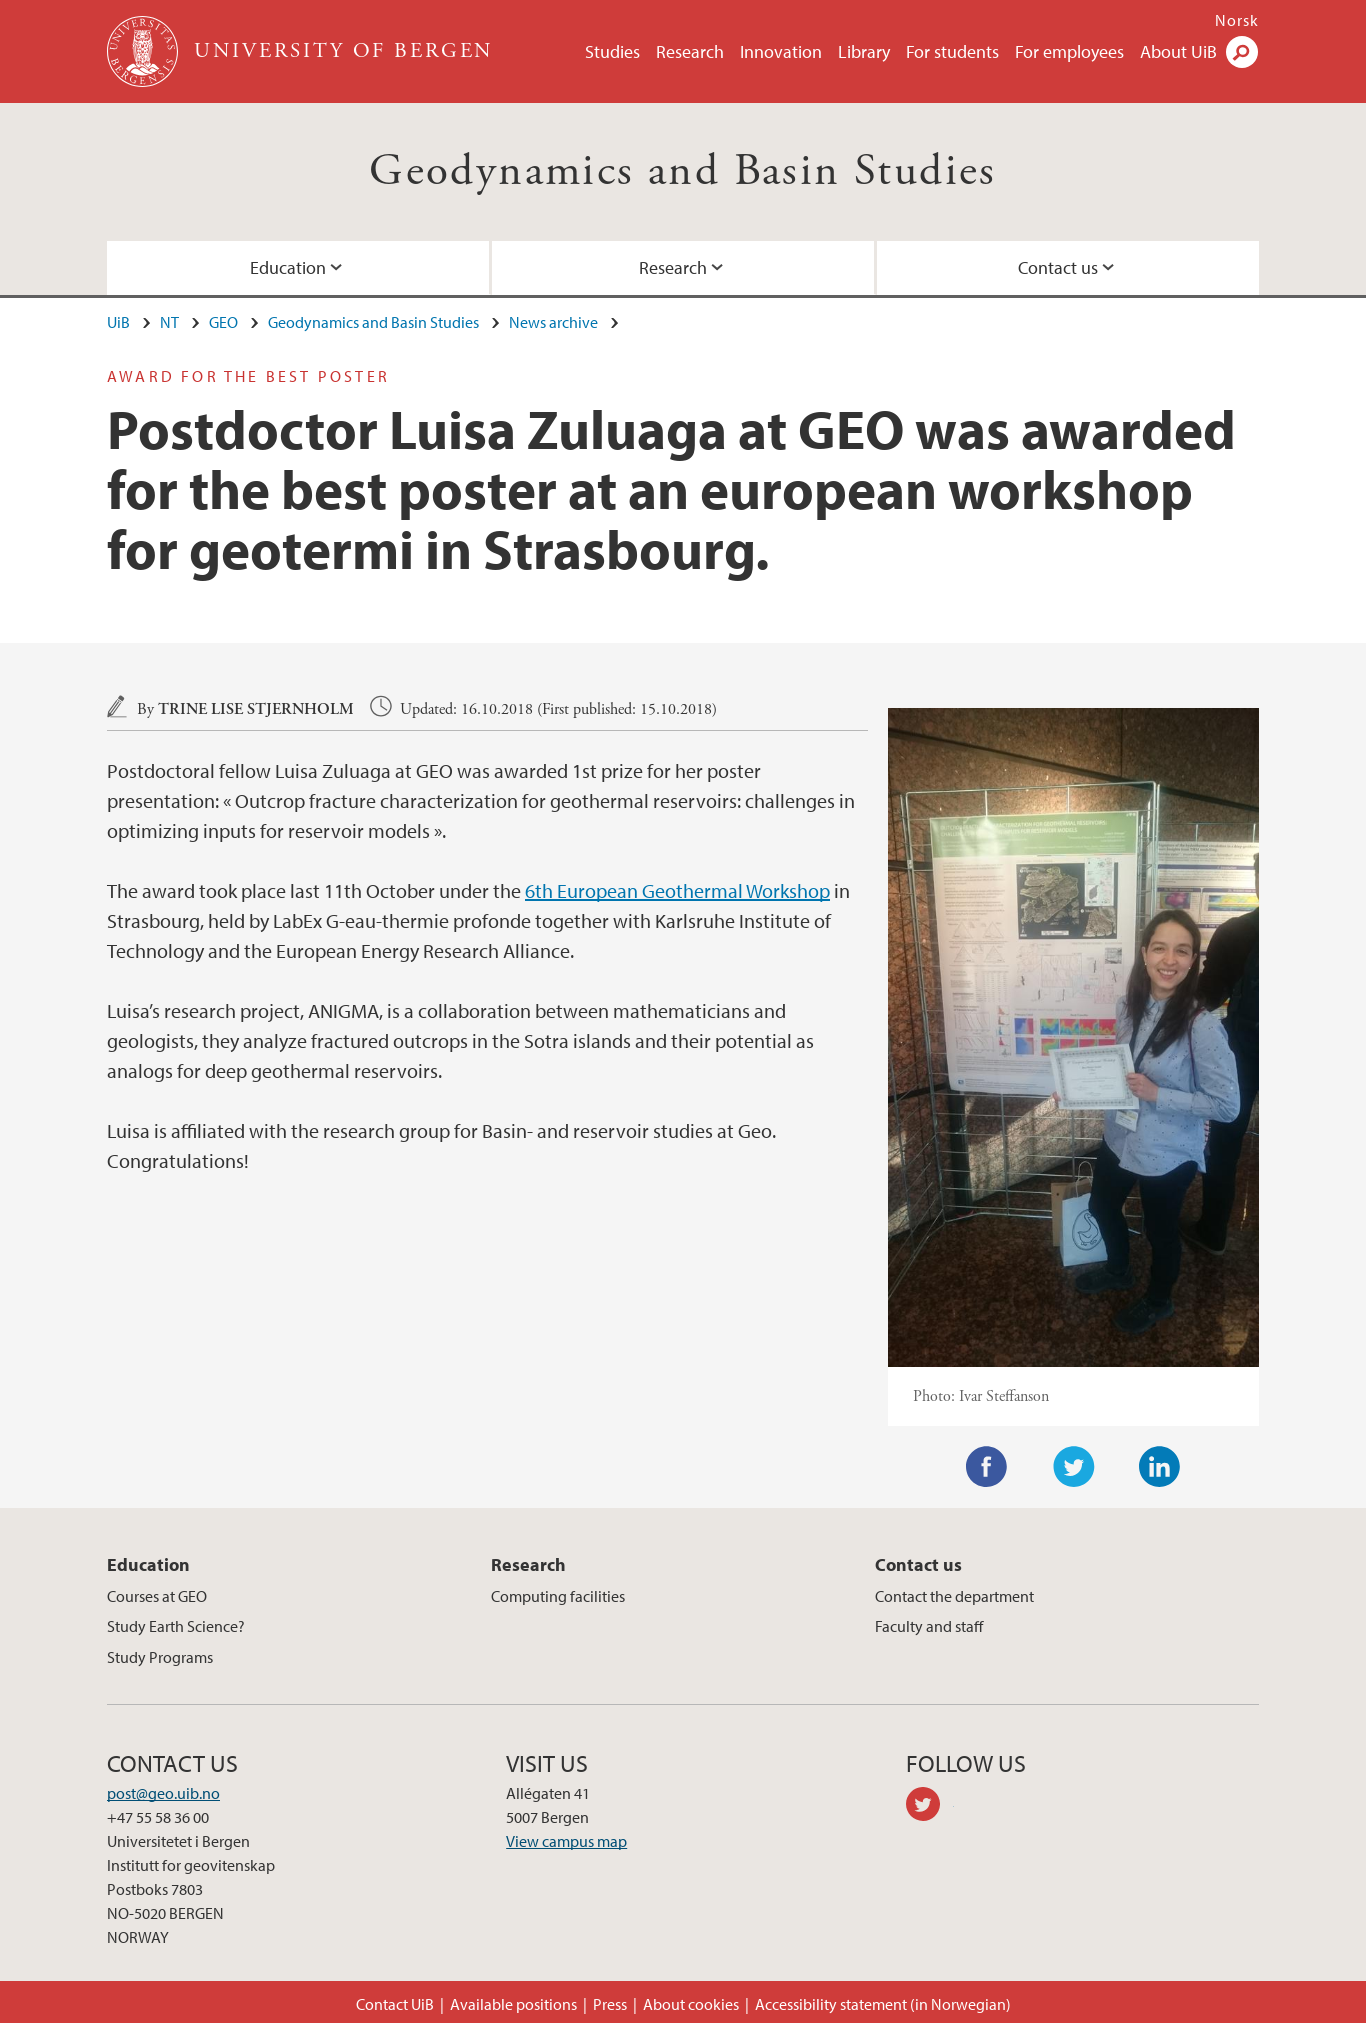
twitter (930, 1807)
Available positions (513, 2004)
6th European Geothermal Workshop (677, 890)
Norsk (1237, 20)
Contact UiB (395, 2004)
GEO (223, 322)
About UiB (1178, 51)
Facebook (987, 1467)
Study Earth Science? (176, 1626)
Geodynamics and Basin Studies (683, 171)
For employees (1069, 51)
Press (610, 2004)
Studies (612, 51)
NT (169, 322)
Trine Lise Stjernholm (256, 709)
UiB (118, 322)
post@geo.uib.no (163, 1793)
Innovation (781, 51)
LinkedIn (1160, 1467)
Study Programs (160, 1657)
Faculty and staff (929, 1626)
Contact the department (954, 1596)
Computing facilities (558, 1596)
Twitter (1074, 1467)
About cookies (691, 2004)
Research (690, 51)
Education (288, 267)
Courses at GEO (157, 1596)
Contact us (1058, 267)
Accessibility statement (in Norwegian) (883, 2004)
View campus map (566, 1841)
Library (864, 51)
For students (952, 51)
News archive (553, 322)
